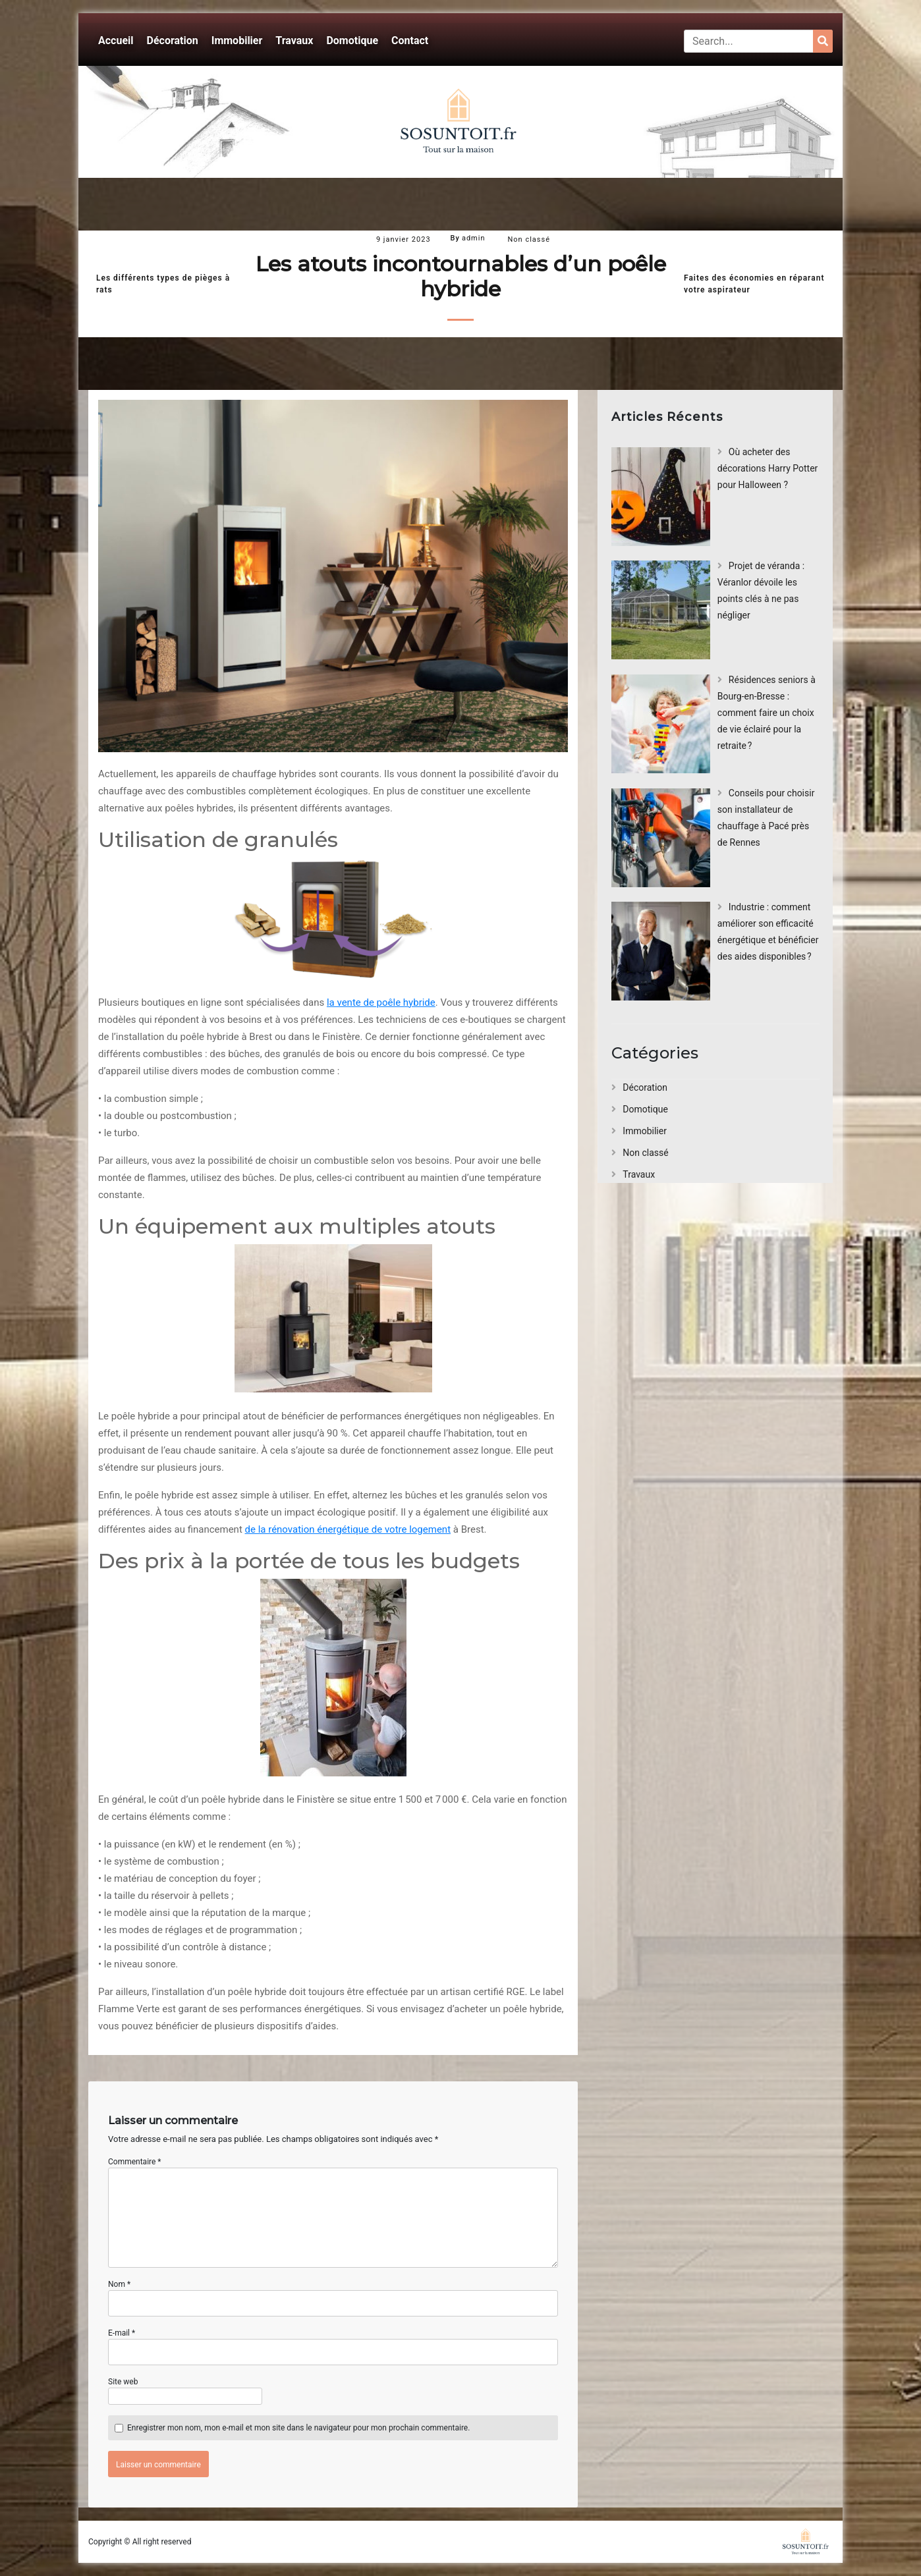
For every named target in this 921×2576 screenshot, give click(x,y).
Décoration (172, 40)
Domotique (352, 40)
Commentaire (134, 2161)
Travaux (294, 40)
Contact (409, 40)
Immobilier (237, 40)
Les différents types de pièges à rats (163, 283)
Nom (119, 2284)
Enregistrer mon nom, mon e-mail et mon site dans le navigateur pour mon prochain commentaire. (298, 2427)
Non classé (529, 239)
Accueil (116, 40)
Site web (123, 2381)
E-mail (121, 2333)
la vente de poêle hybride (381, 1002)
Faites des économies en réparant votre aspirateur (754, 283)
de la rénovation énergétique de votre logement (348, 1529)
